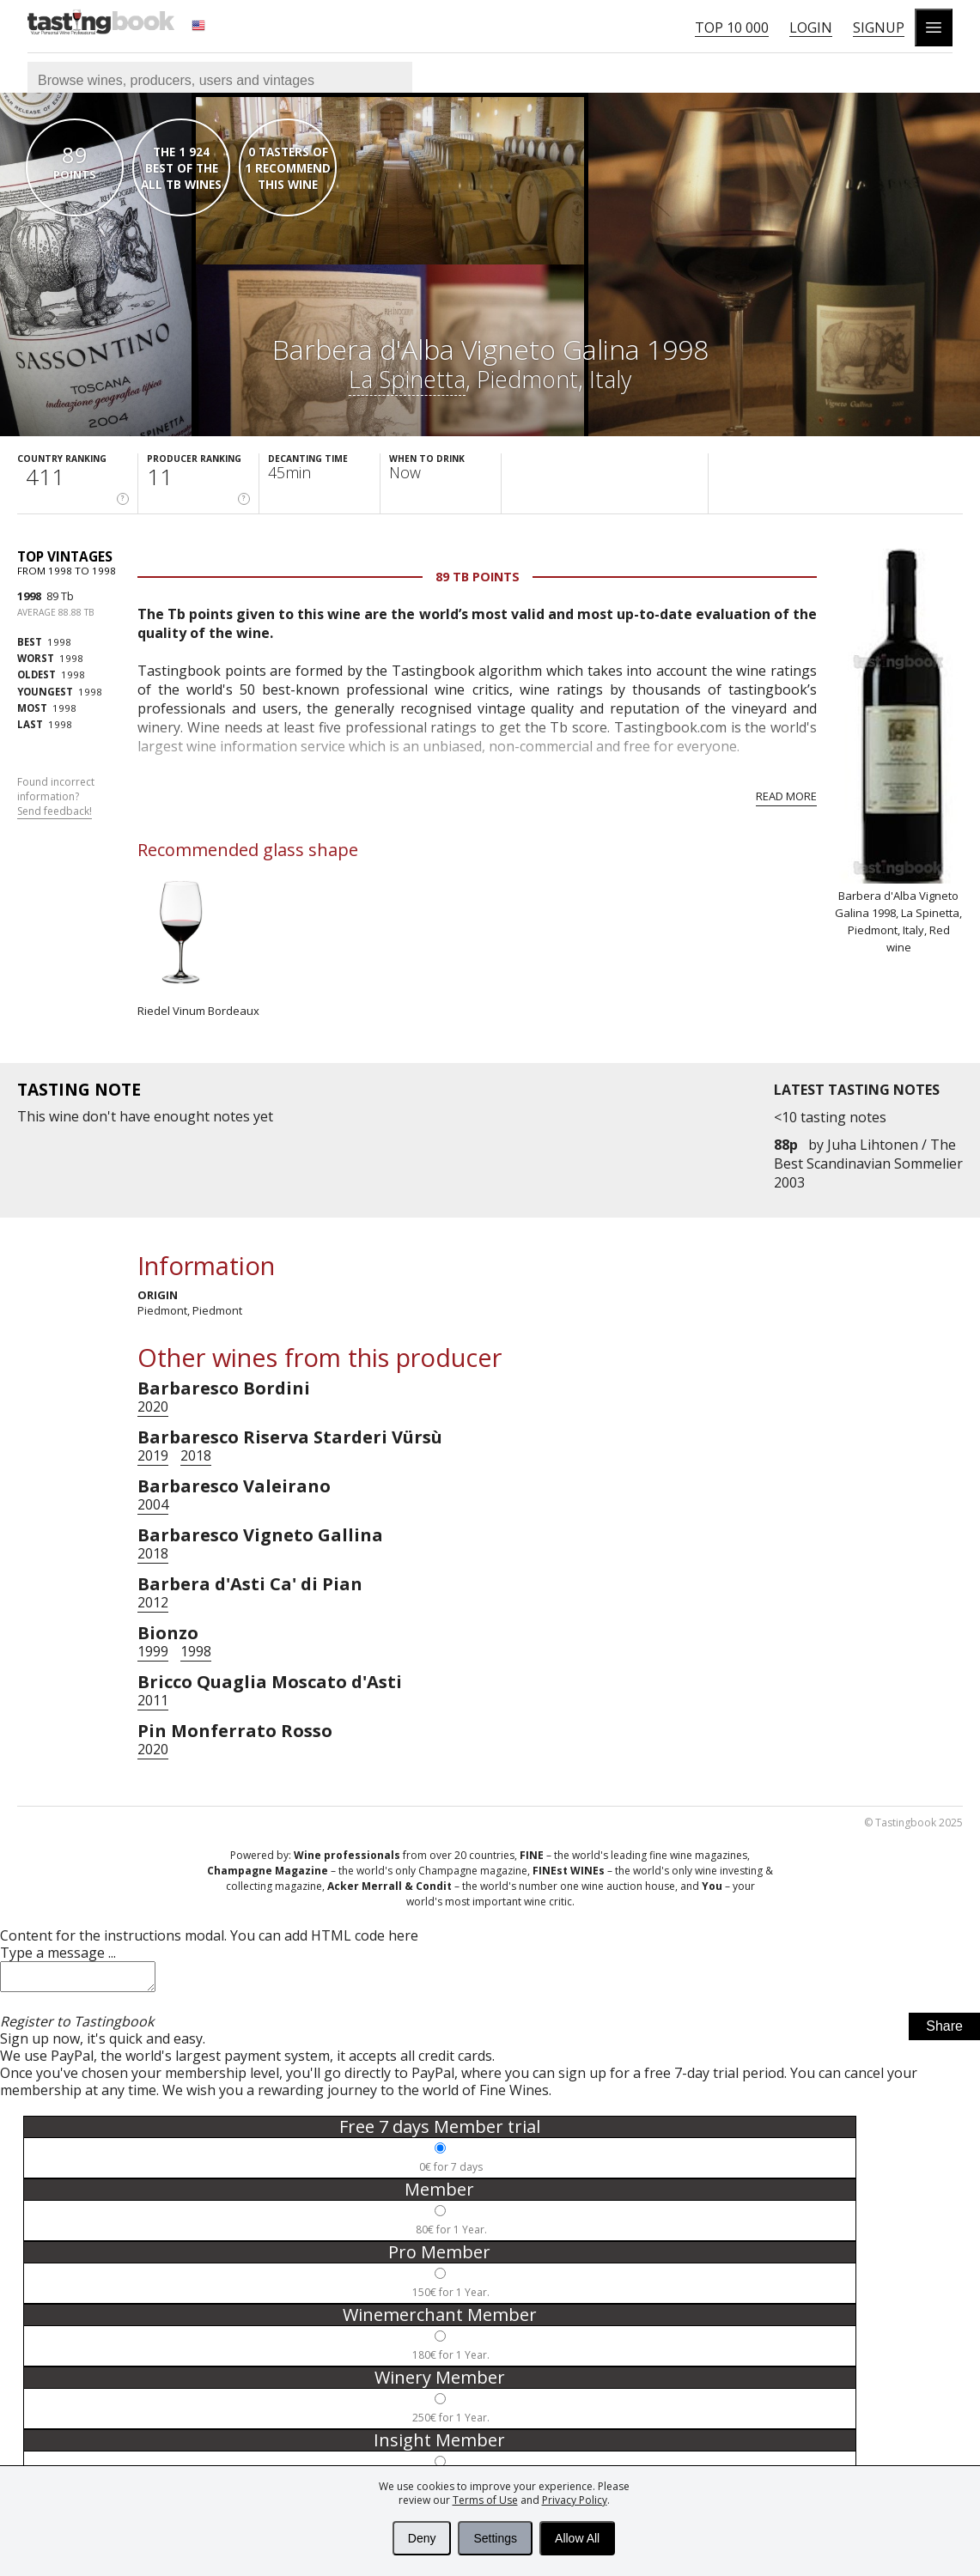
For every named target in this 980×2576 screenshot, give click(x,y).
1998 (29, 596)
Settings (495, 2538)
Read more (786, 796)
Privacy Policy (574, 2500)
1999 (152, 1651)
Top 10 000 (732, 27)
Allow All (577, 2538)
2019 (152, 1455)
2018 (195, 1455)
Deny (422, 2538)
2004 (152, 1504)
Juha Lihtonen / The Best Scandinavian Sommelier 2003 (868, 1163)
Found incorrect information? (55, 797)
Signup (878, 27)
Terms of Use (485, 2500)
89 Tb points (477, 576)
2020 (152, 1406)
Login (810, 27)
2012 (152, 1602)
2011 (152, 1700)
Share (944, 2031)
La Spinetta (407, 379)
